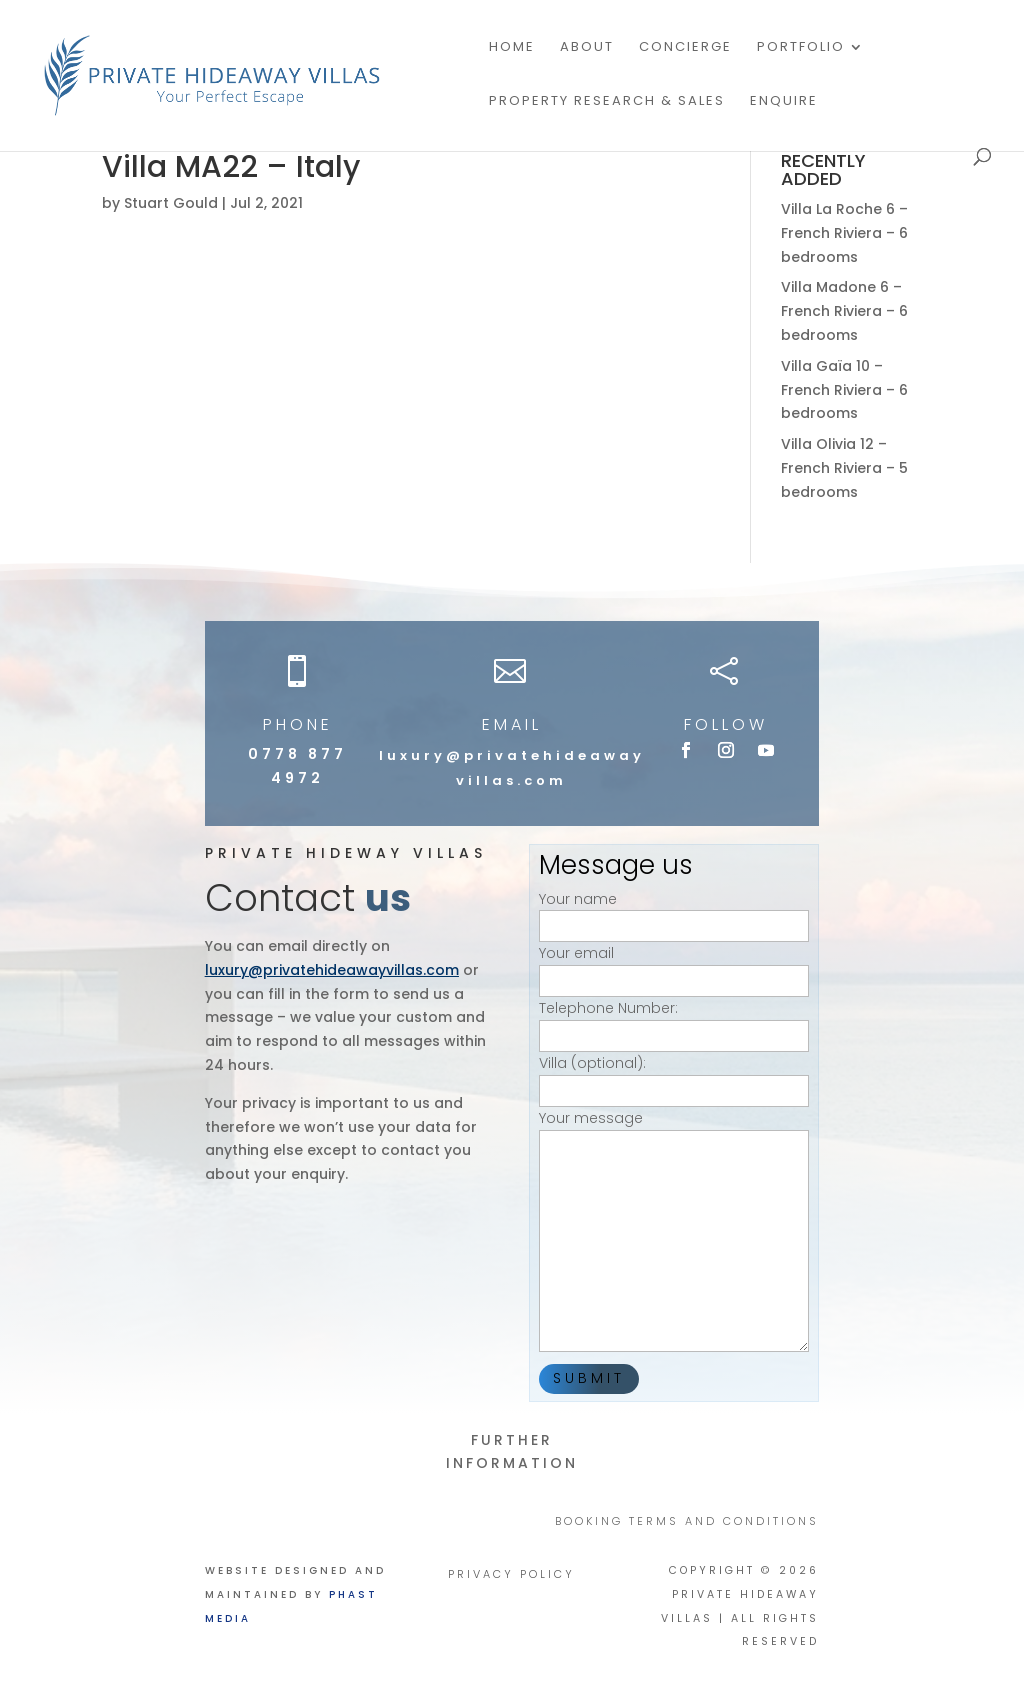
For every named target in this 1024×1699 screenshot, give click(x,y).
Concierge (685, 48)
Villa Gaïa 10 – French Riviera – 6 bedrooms (844, 390)
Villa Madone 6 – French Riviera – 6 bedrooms (844, 311)
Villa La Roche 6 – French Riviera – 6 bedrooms (844, 233)
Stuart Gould (171, 203)
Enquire (784, 102)
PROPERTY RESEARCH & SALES (607, 102)
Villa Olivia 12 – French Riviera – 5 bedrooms (844, 468)
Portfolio (801, 48)
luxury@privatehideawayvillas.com (332, 970)
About (587, 48)
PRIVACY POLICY (511, 1574)
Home (512, 48)
